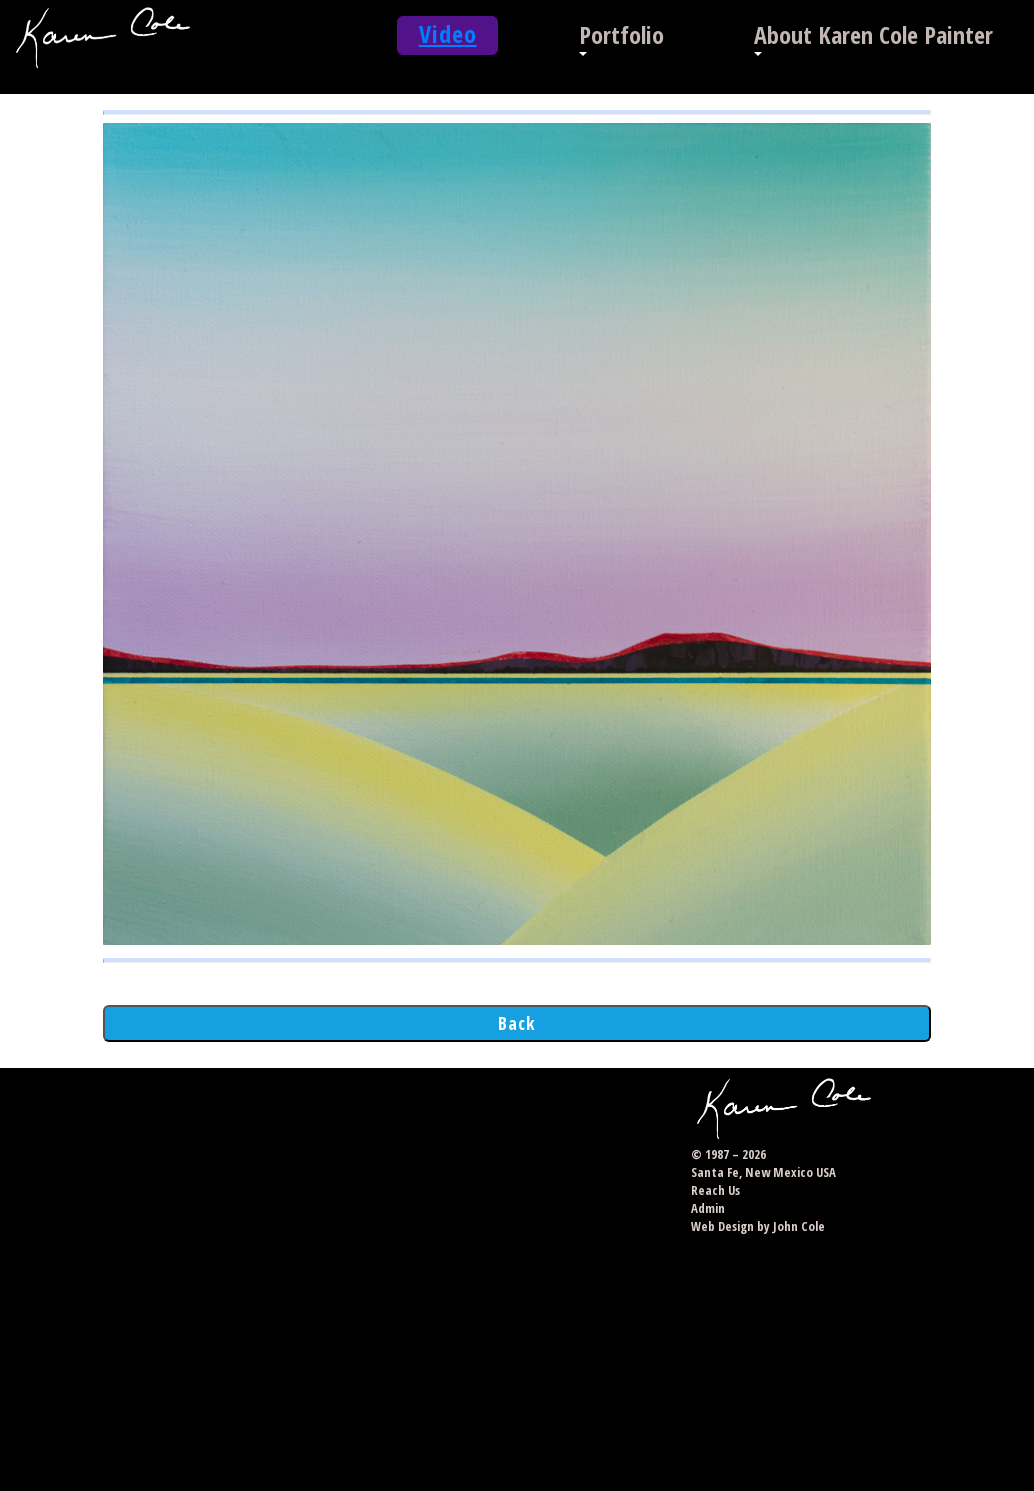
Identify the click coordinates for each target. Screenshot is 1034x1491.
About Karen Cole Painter (873, 34)
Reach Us (715, 1190)
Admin (708, 1208)
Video (448, 33)
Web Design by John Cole (758, 1226)
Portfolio (621, 34)
